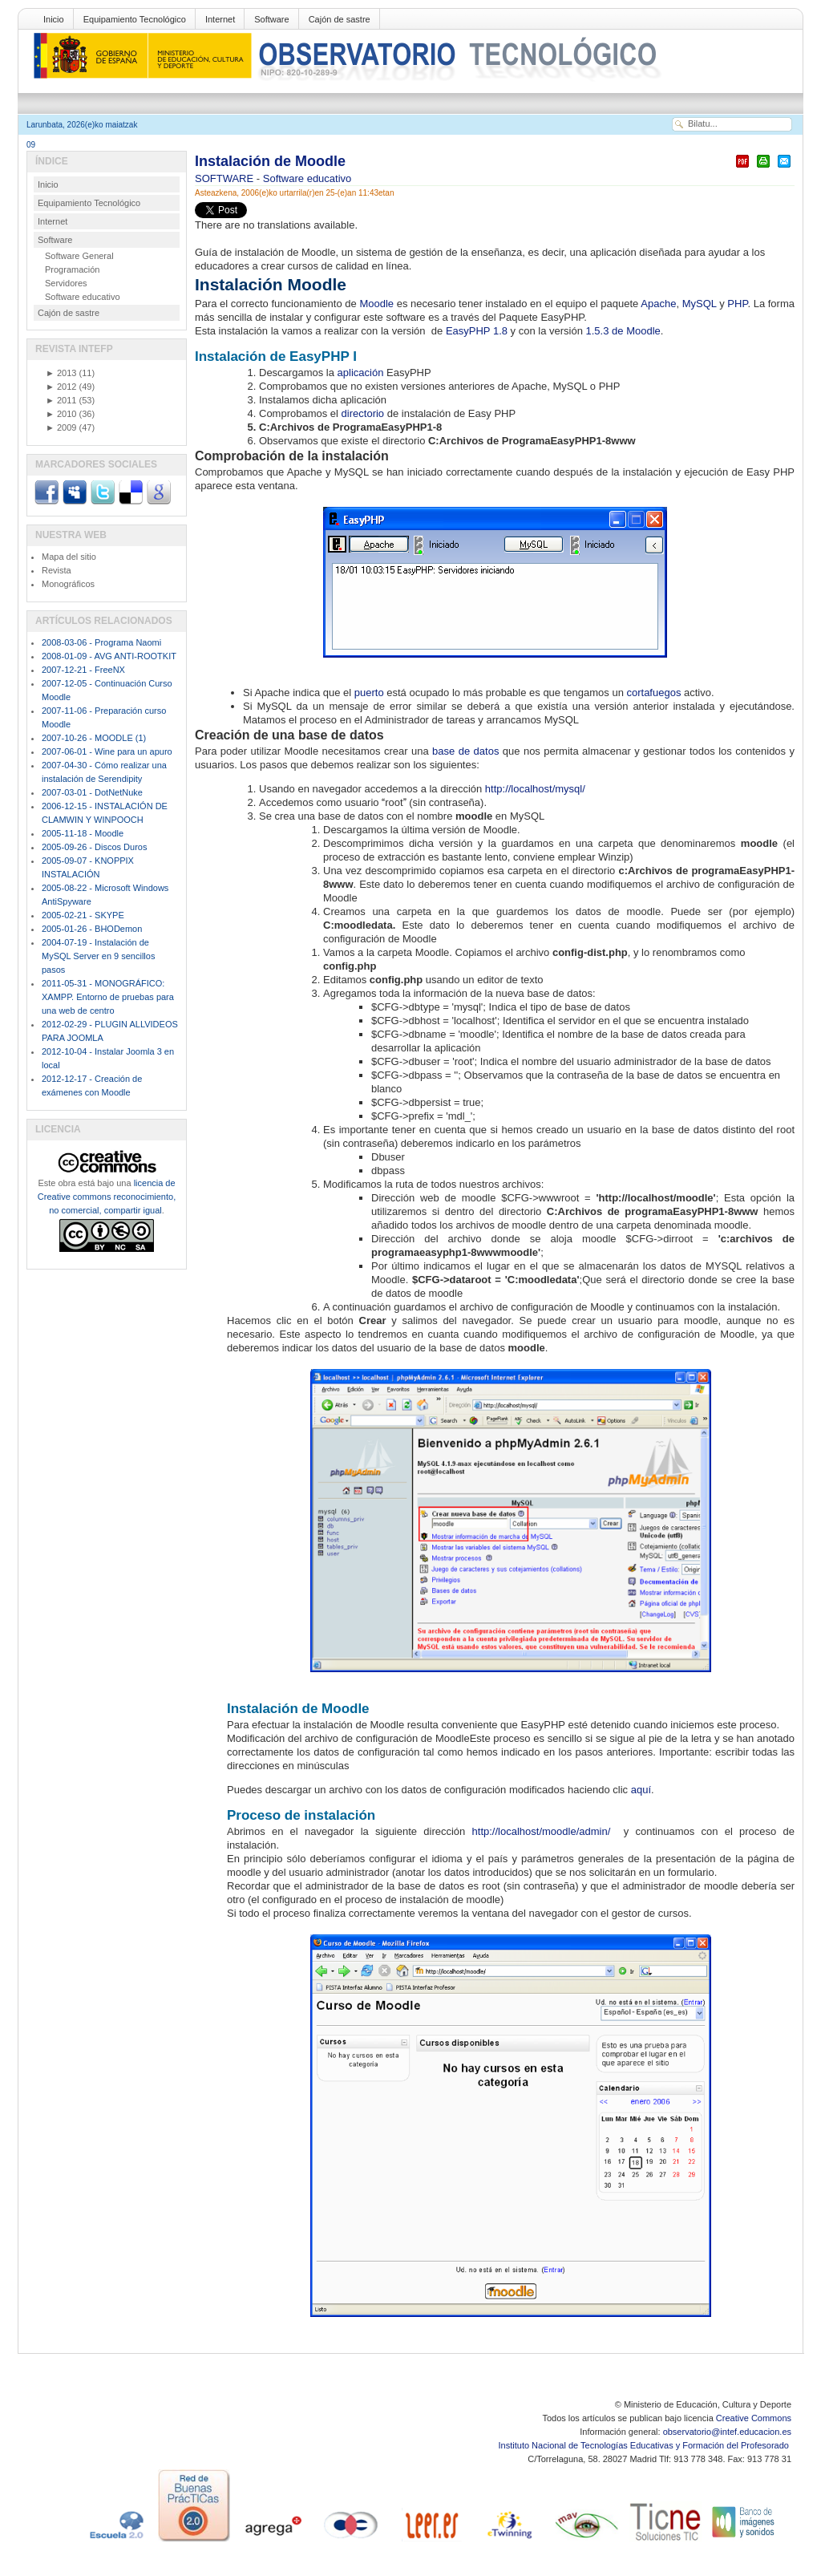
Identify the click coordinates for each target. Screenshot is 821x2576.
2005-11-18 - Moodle (82, 833)
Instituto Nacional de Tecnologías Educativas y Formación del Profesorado (645, 2445)
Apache (658, 304)
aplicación (362, 373)
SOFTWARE (226, 178)
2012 (61, 386)
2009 (61, 427)
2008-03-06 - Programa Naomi (101, 642)
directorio (364, 413)
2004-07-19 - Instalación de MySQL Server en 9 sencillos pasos (98, 956)
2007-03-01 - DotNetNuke (92, 792)
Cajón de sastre (339, 19)
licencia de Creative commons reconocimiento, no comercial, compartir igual (107, 1196)
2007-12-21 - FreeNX (83, 669)
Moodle (376, 304)
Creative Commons (753, 2418)
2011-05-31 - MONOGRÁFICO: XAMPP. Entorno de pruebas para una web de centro (108, 996)
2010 (61, 414)
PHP (737, 304)
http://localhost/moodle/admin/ (544, 1831)
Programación (72, 269)
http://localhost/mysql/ (535, 789)
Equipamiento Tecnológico (134, 19)
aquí (641, 1790)
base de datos (465, 751)
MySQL (701, 304)
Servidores (66, 283)
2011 (61, 400)
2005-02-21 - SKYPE (83, 915)
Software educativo (307, 178)
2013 (61, 373)
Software (271, 19)
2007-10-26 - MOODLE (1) (94, 738)
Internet (220, 19)
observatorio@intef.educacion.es (727, 2431)
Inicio (53, 19)
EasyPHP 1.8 (477, 331)
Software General (79, 256)
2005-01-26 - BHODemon (92, 929)
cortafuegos (655, 693)
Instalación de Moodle (270, 161)
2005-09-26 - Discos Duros (94, 847)
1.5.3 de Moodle (623, 331)
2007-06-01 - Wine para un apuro (107, 751)
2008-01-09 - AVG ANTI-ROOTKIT (109, 656)
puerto (370, 693)
